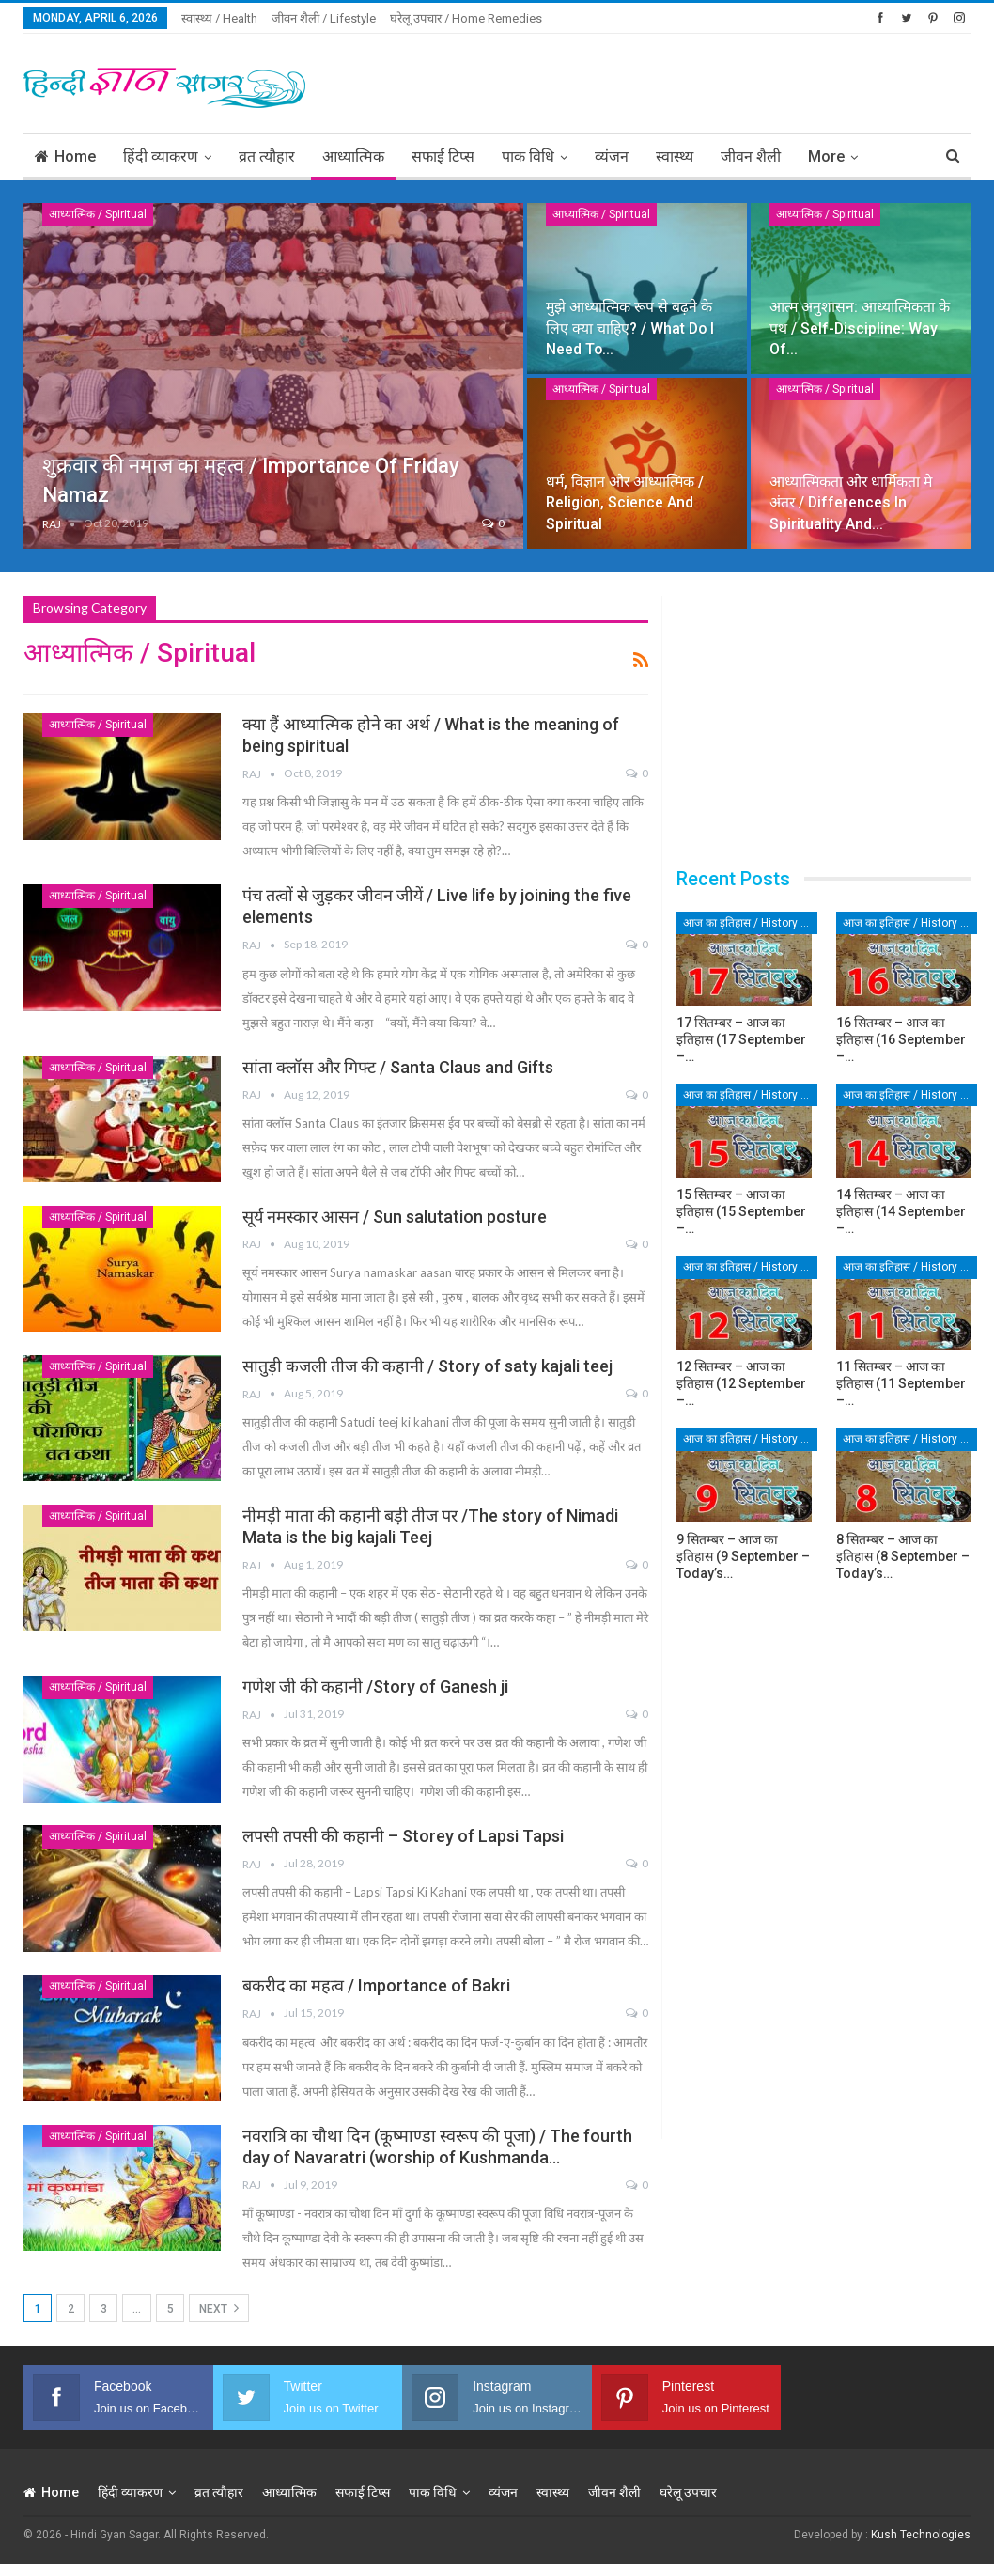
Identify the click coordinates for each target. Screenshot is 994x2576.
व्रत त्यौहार (267, 156)
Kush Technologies (921, 2534)
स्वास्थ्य (674, 156)
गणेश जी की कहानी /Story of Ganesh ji (375, 1686)
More (826, 156)
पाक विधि (528, 156)
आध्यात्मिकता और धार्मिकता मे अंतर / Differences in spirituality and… (850, 502)
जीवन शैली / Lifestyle (324, 18)
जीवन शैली (751, 156)
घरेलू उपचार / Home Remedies (466, 18)
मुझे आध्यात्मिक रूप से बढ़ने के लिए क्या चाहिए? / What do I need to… (630, 327)
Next (219, 2308)
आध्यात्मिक (353, 156)
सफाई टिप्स (443, 156)
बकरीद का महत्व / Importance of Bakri (376, 1985)
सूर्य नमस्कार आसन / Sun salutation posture (394, 1216)
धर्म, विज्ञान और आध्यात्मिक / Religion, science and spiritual (625, 502)
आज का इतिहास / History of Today (750, 922)
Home (65, 156)
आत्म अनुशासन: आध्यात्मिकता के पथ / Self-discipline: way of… (859, 327)
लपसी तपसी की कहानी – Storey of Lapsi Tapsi (403, 1836)
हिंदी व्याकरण (160, 156)
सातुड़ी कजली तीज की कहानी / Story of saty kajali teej (427, 1366)
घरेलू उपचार (688, 2492)
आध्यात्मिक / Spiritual (98, 214)
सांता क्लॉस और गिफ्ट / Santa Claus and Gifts (397, 1067)
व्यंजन (612, 156)
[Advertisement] (751, 81)
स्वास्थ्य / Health (219, 18)
